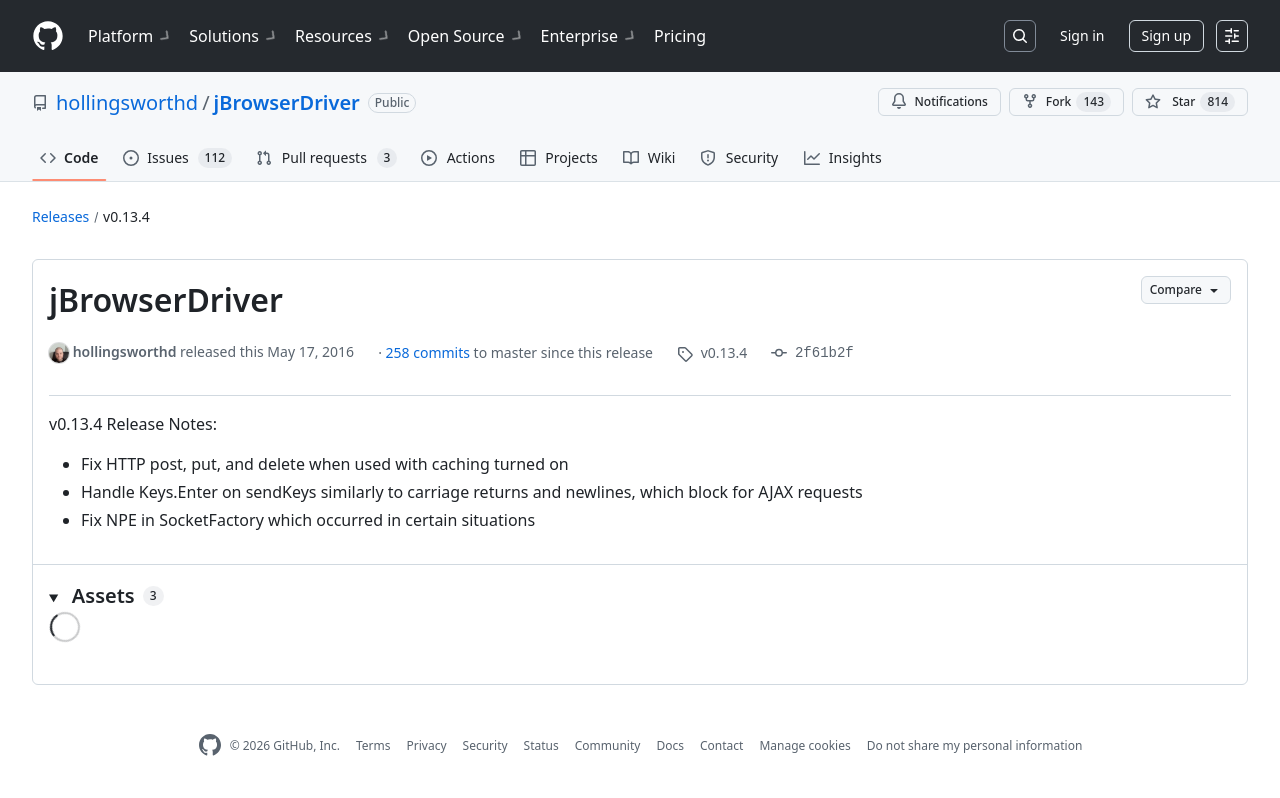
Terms (373, 745)
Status (541, 745)
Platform (130, 36)
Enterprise (589, 36)
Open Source (466, 36)
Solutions (234, 36)
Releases (60, 216)
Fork (1066, 102)
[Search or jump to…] (1020, 36)
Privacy (427, 745)
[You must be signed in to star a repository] (1190, 102)
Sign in (1082, 35)
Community (608, 745)
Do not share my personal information (975, 745)
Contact (721, 745)
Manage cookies (804, 745)
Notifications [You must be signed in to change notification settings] (939, 101)
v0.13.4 (126, 216)
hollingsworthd (127, 102)
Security (485, 745)
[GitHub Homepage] (210, 745)
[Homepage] (48, 36)
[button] (640, 596)
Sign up (1166, 35)
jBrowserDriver (287, 102)
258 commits (430, 352)
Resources (343, 36)
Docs (670, 745)
